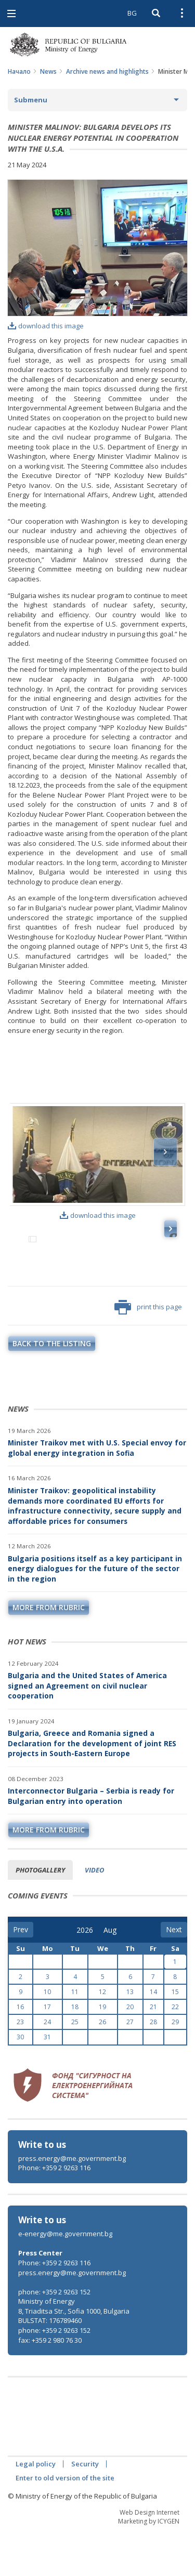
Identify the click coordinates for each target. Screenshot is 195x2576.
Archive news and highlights (107, 71)
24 (47, 2067)
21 (153, 2052)
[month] (110, 1975)
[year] (84, 1975)
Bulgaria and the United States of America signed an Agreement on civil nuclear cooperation (87, 1731)
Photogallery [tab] (40, 1915)
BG (132, 13)
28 (153, 2067)
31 (47, 2082)
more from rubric (48, 1652)
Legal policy (36, 2509)
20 (130, 2052)
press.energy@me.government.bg (72, 2203)
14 (153, 2037)
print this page (148, 1352)
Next (165, 1152)
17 (47, 2052)
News (48, 71)
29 (175, 2067)
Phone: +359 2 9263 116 (54, 2213)
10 (47, 2037)
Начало (19, 71)
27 (130, 2067)
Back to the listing (51, 1388)
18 (75, 2052)
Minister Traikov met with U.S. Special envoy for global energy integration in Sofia (97, 1493)
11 (75, 2037)
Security (85, 2509)
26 (102, 2067)
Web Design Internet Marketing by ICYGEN (148, 2562)
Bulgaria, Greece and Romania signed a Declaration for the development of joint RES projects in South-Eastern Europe (92, 1788)
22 (175, 2052)
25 (75, 2067)
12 (102, 2037)
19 (102, 2052)
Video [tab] (94, 1915)
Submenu (30, 99)
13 (130, 2037)
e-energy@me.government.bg (65, 2278)
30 (20, 2082)
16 (20, 2052)
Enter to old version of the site (65, 2523)
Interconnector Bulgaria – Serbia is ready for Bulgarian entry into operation (91, 1841)
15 (175, 2037)
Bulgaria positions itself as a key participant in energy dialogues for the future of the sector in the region (95, 1614)
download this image (46, 325)
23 (20, 2067)
